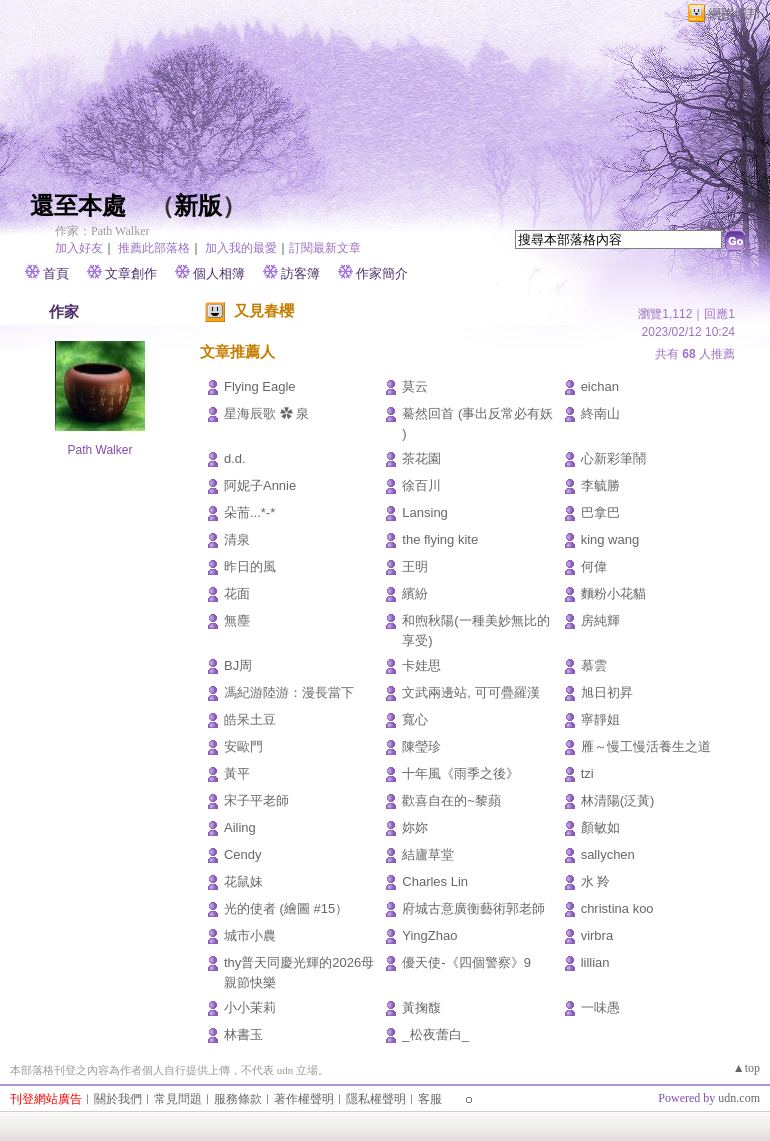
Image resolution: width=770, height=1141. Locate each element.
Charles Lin (435, 881)
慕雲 (594, 665)
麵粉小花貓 (613, 593)
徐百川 (421, 485)
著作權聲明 (304, 1099)
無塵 (237, 620)
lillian (595, 962)
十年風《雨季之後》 (460, 773)
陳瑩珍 (421, 746)
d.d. (235, 458)
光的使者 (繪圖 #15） (286, 908)
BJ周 (238, 665)
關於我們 (118, 1099)
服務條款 (238, 1099)
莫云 (415, 386)
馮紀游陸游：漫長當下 (289, 692)
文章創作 (131, 273)
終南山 (600, 413)
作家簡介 (382, 273)
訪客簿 (300, 273)
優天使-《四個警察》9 (466, 962)
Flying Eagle (260, 386)
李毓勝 (600, 485)
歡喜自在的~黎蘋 (451, 800)
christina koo (617, 908)
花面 (237, 593)
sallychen (608, 854)
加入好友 (79, 248)
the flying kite (440, 539)
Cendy (243, 854)
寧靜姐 (600, 719)
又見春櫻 (264, 310)
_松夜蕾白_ (435, 1034)
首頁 (56, 273)
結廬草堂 (428, 854)
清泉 (237, 539)
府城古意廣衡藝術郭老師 (473, 908)
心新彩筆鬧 (613, 458)
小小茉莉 (250, 1007)
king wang (610, 539)
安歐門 (243, 746)
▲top (746, 1068)
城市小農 (250, 935)
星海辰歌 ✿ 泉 (266, 413)
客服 (430, 1099)
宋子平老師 (256, 800)
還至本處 (78, 206)
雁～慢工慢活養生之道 (646, 746)
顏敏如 (600, 827)
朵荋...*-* (249, 512)
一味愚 (600, 1007)
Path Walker (100, 450)
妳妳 (415, 827)
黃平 (237, 773)
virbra (597, 935)
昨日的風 (250, 566)
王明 (415, 566)
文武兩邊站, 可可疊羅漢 (470, 692)
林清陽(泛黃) (618, 800)
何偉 (594, 566)
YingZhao (429, 935)
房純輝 (600, 620)
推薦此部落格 (154, 248)
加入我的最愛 (241, 248)
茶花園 (421, 458)
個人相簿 (219, 273)
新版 (198, 206)
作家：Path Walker (102, 231)
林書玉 (243, 1034)
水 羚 (596, 881)
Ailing (240, 827)
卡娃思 (421, 665)
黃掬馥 (421, 1007)
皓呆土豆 (250, 719)
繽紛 (415, 593)
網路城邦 (734, 13)
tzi (587, 773)
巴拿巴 (600, 512)
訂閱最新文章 (325, 248)
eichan (600, 386)
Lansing (425, 512)
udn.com (739, 1098)
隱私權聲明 (376, 1099)
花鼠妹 (243, 881)
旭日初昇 (607, 692)
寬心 (415, 719)
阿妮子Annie (260, 485)
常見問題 (178, 1099)
